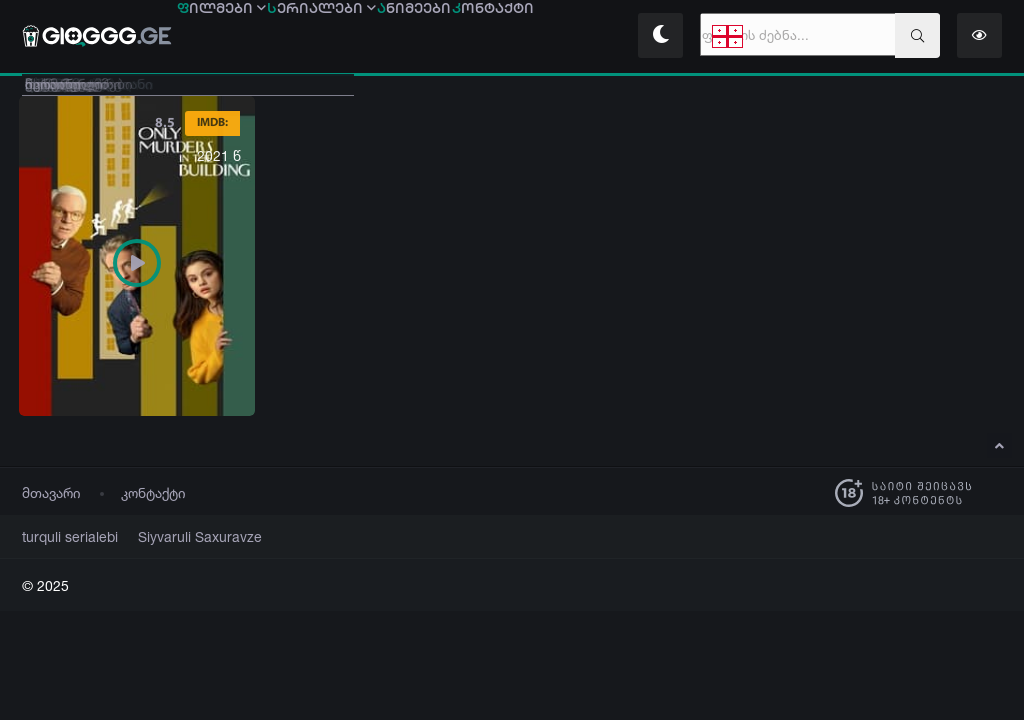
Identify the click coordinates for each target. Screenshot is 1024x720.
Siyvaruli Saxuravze (176, 537)
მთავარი (51, 493)
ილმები (233, 37)
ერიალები (356, 37)
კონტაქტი (153, 493)
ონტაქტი (574, 37)
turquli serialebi (63, 537)
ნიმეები (472, 37)
